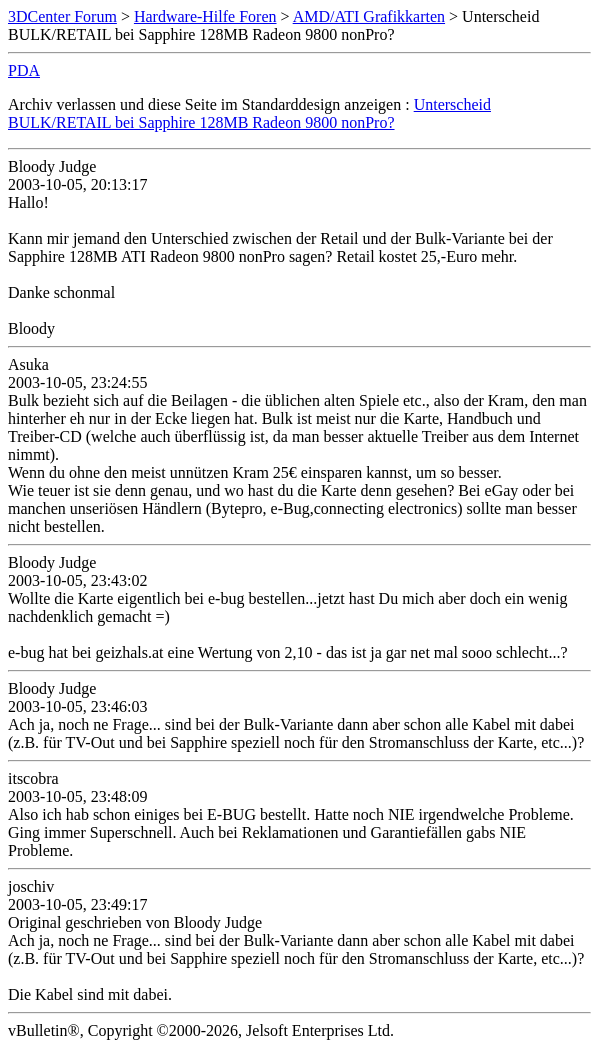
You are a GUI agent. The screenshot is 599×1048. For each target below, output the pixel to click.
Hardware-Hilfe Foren (205, 16)
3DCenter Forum (62, 16)
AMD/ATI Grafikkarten (369, 16)
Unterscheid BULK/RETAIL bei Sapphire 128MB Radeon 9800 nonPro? (249, 113)
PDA (24, 70)
